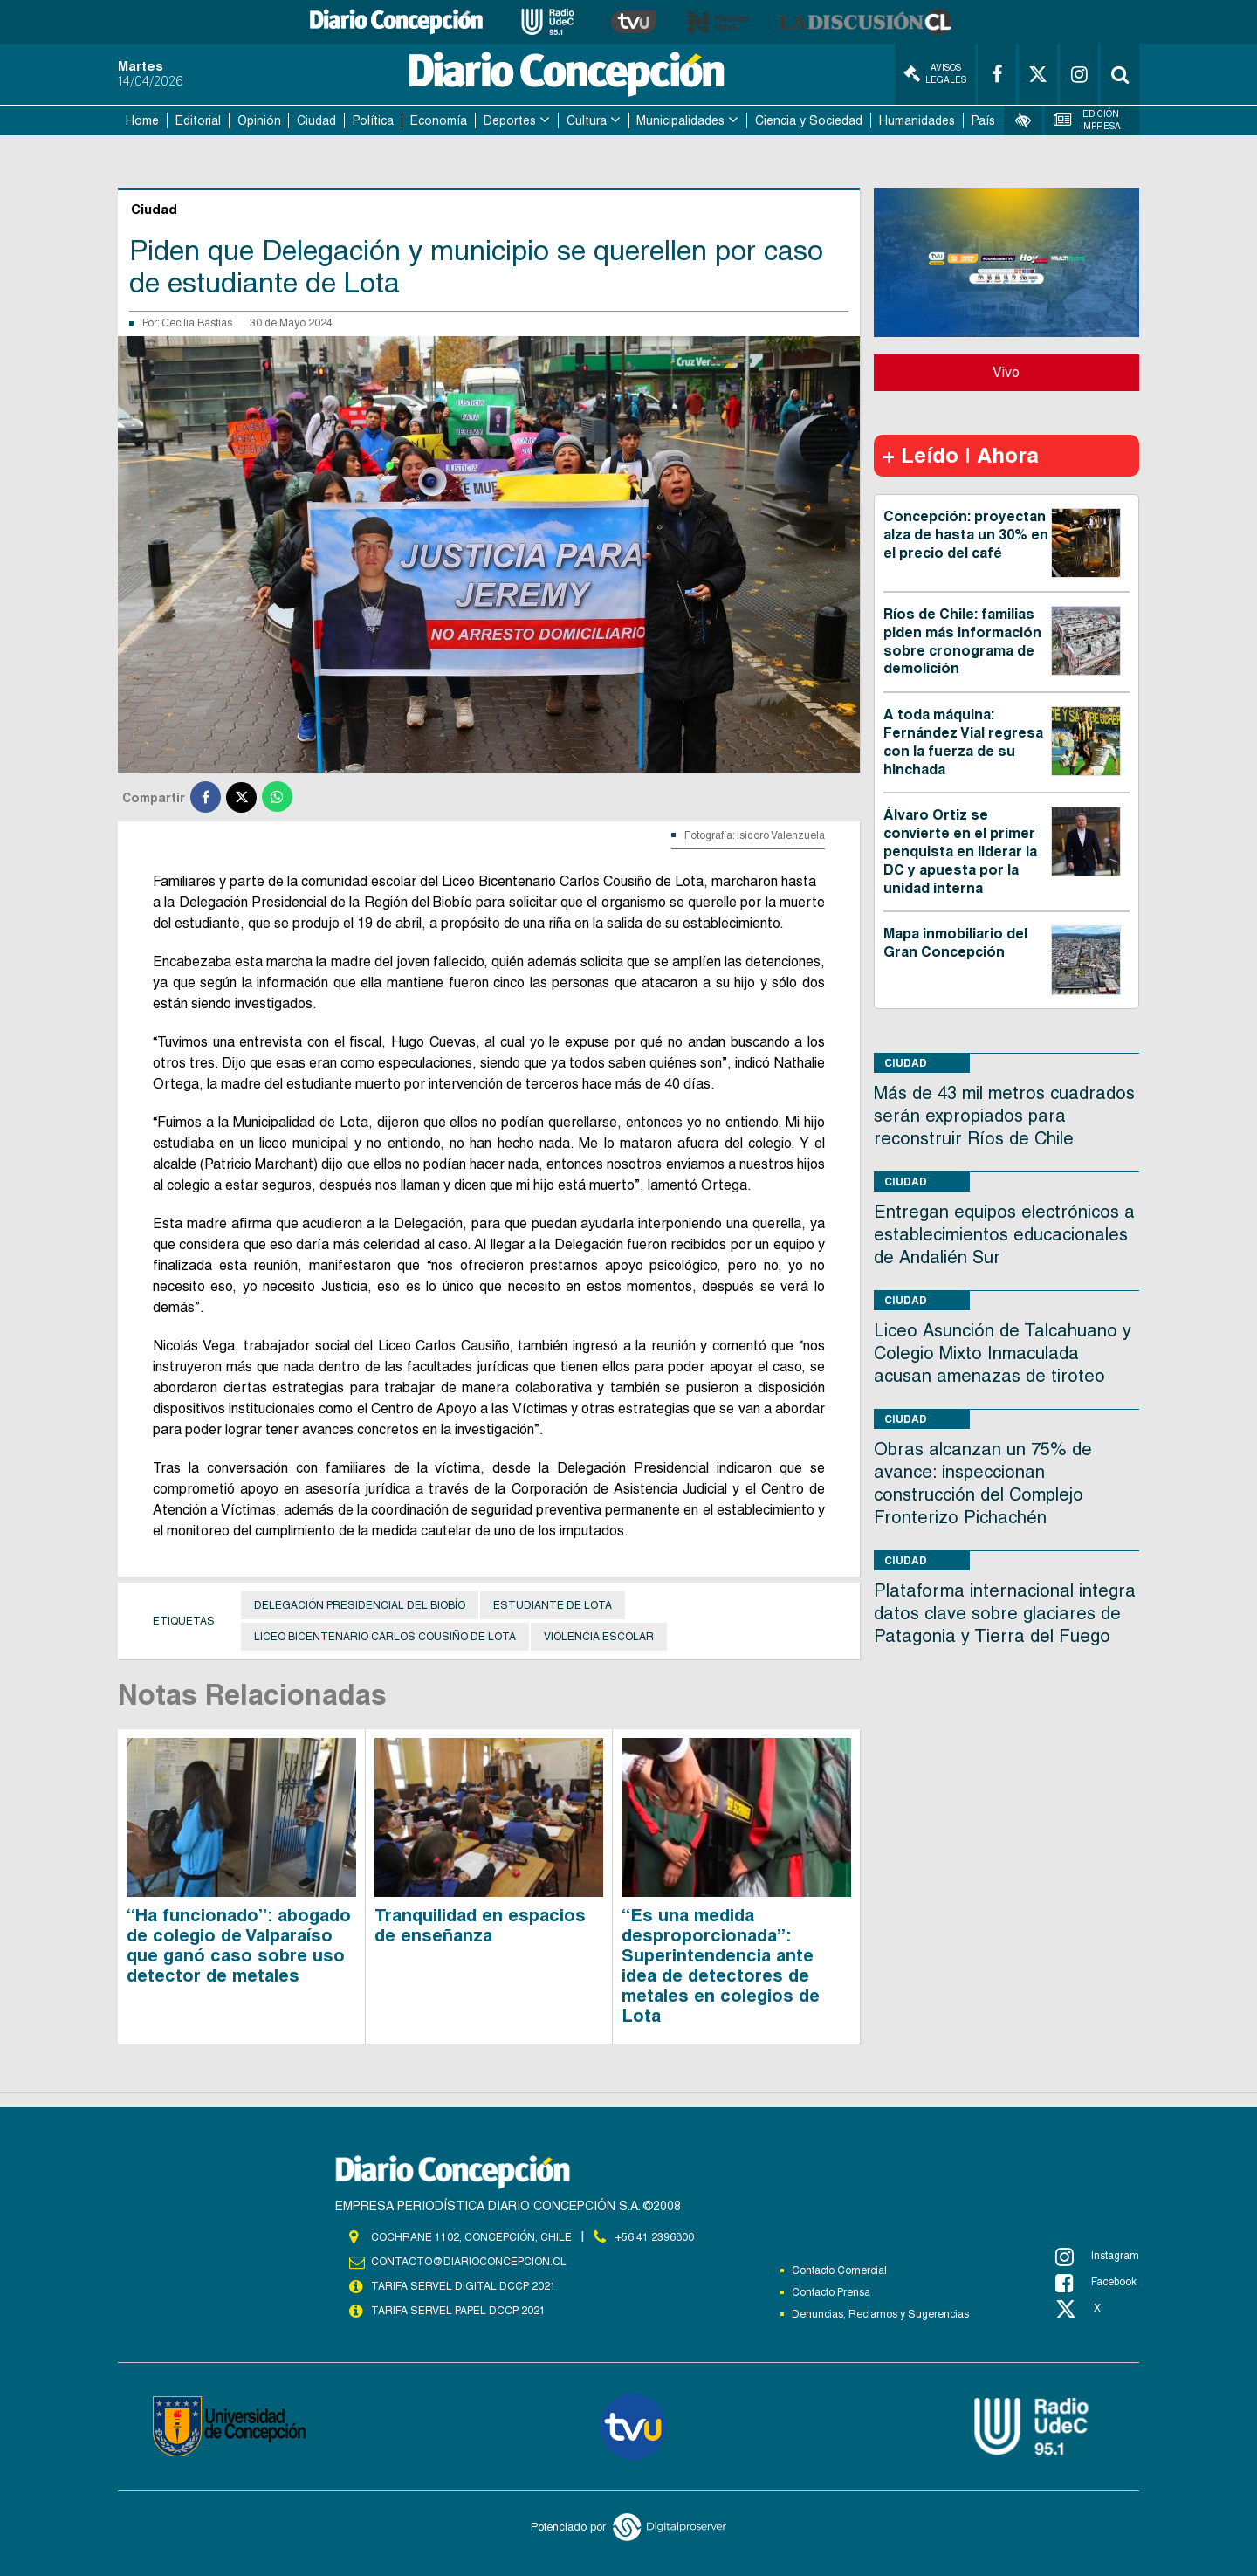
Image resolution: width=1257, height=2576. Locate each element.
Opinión (259, 120)
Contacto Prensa (831, 2292)
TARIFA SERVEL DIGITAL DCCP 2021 (463, 2286)
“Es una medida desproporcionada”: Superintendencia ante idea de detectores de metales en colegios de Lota (721, 1965)
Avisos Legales (934, 74)
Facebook (1096, 2282)
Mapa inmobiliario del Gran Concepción (955, 942)
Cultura (587, 120)
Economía (438, 120)
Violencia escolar (599, 1637)
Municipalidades (680, 120)
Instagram (1097, 2256)
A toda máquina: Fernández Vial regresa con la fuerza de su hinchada (963, 741)
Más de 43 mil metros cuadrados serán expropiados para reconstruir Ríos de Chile (1004, 1115)
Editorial (198, 120)
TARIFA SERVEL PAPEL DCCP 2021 (458, 2311)
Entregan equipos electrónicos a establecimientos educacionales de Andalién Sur (1004, 1234)
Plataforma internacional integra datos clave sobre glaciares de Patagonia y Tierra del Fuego (1005, 1613)
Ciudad (316, 120)
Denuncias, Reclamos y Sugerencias (880, 2314)
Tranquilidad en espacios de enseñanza (480, 1925)
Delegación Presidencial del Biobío (359, 1605)
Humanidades (917, 120)
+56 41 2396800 (654, 2237)
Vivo (1006, 372)
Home (142, 120)
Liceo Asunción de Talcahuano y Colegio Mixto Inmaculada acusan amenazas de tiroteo (1002, 1353)
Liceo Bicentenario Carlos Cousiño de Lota (385, 1637)
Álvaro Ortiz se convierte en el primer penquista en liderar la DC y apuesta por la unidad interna (960, 851)
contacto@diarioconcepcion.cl (469, 2262)
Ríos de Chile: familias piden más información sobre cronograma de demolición (962, 641)
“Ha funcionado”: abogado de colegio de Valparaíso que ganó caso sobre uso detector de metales (239, 1945)
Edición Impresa (1088, 120)
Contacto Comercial (839, 2270)
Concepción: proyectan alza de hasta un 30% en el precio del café (965, 534)
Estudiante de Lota (552, 1605)
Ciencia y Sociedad (808, 120)
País (983, 120)
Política (373, 120)
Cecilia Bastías (196, 323)
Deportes (510, 120)
